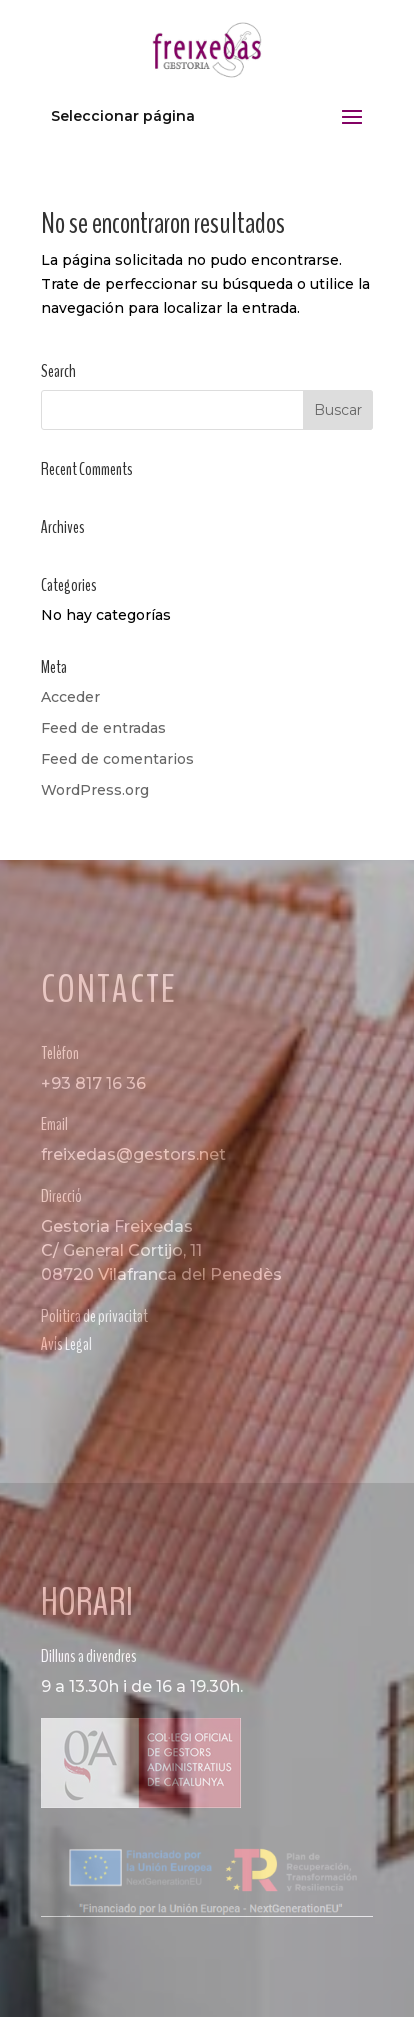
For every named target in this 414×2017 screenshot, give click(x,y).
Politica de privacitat (94, 1316)
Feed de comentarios (117, 759)
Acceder (70, 697)
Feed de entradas (103, 728)
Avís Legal (66, 1344)
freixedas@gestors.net (133, 1154)
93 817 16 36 (98, 1083)
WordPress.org (95, 790)
